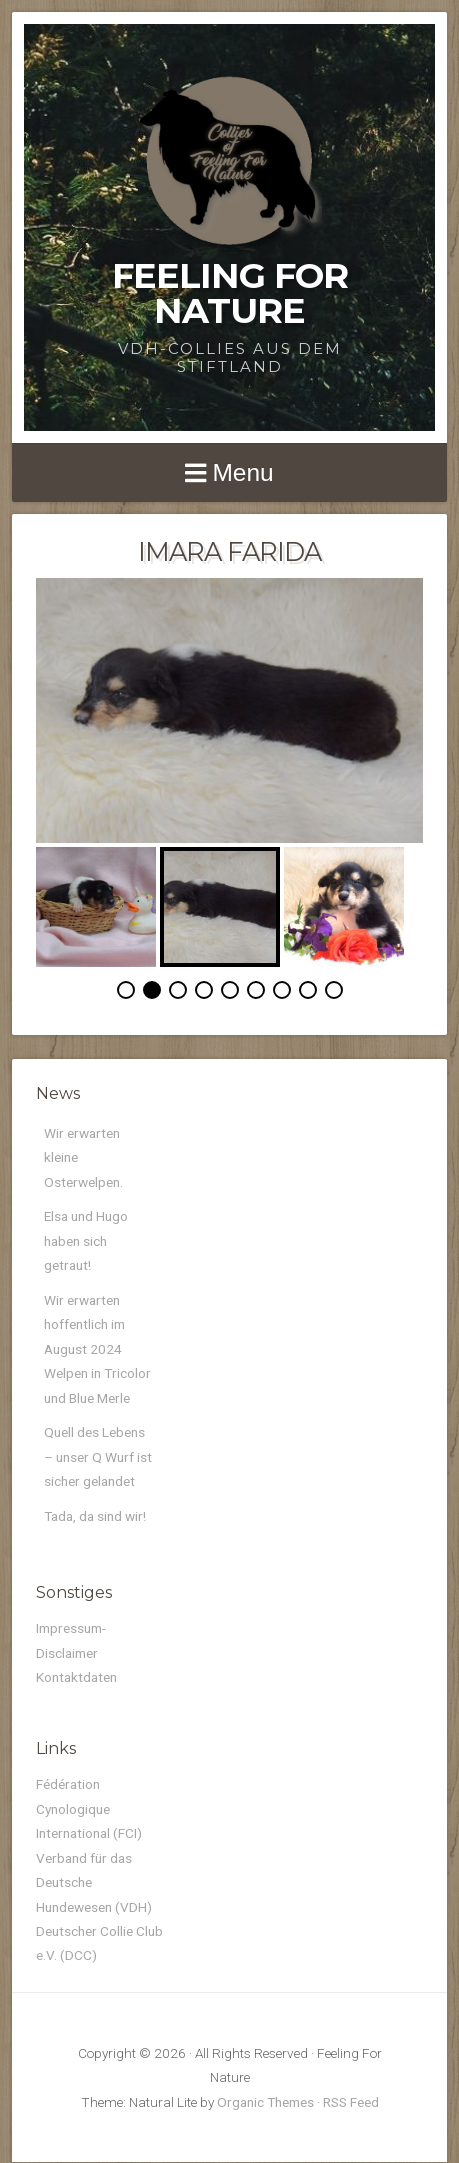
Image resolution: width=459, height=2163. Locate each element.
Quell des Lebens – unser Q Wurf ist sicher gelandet (98, 1456)
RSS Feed (351, 2102)
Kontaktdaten (76, 1677)
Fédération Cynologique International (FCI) (89, 1808)
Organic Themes (265, 2102)
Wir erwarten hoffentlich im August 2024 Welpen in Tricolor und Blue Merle (97, 1349)
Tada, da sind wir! (95, 1516)
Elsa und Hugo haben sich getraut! (86, 1240)
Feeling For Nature (230, 293)
